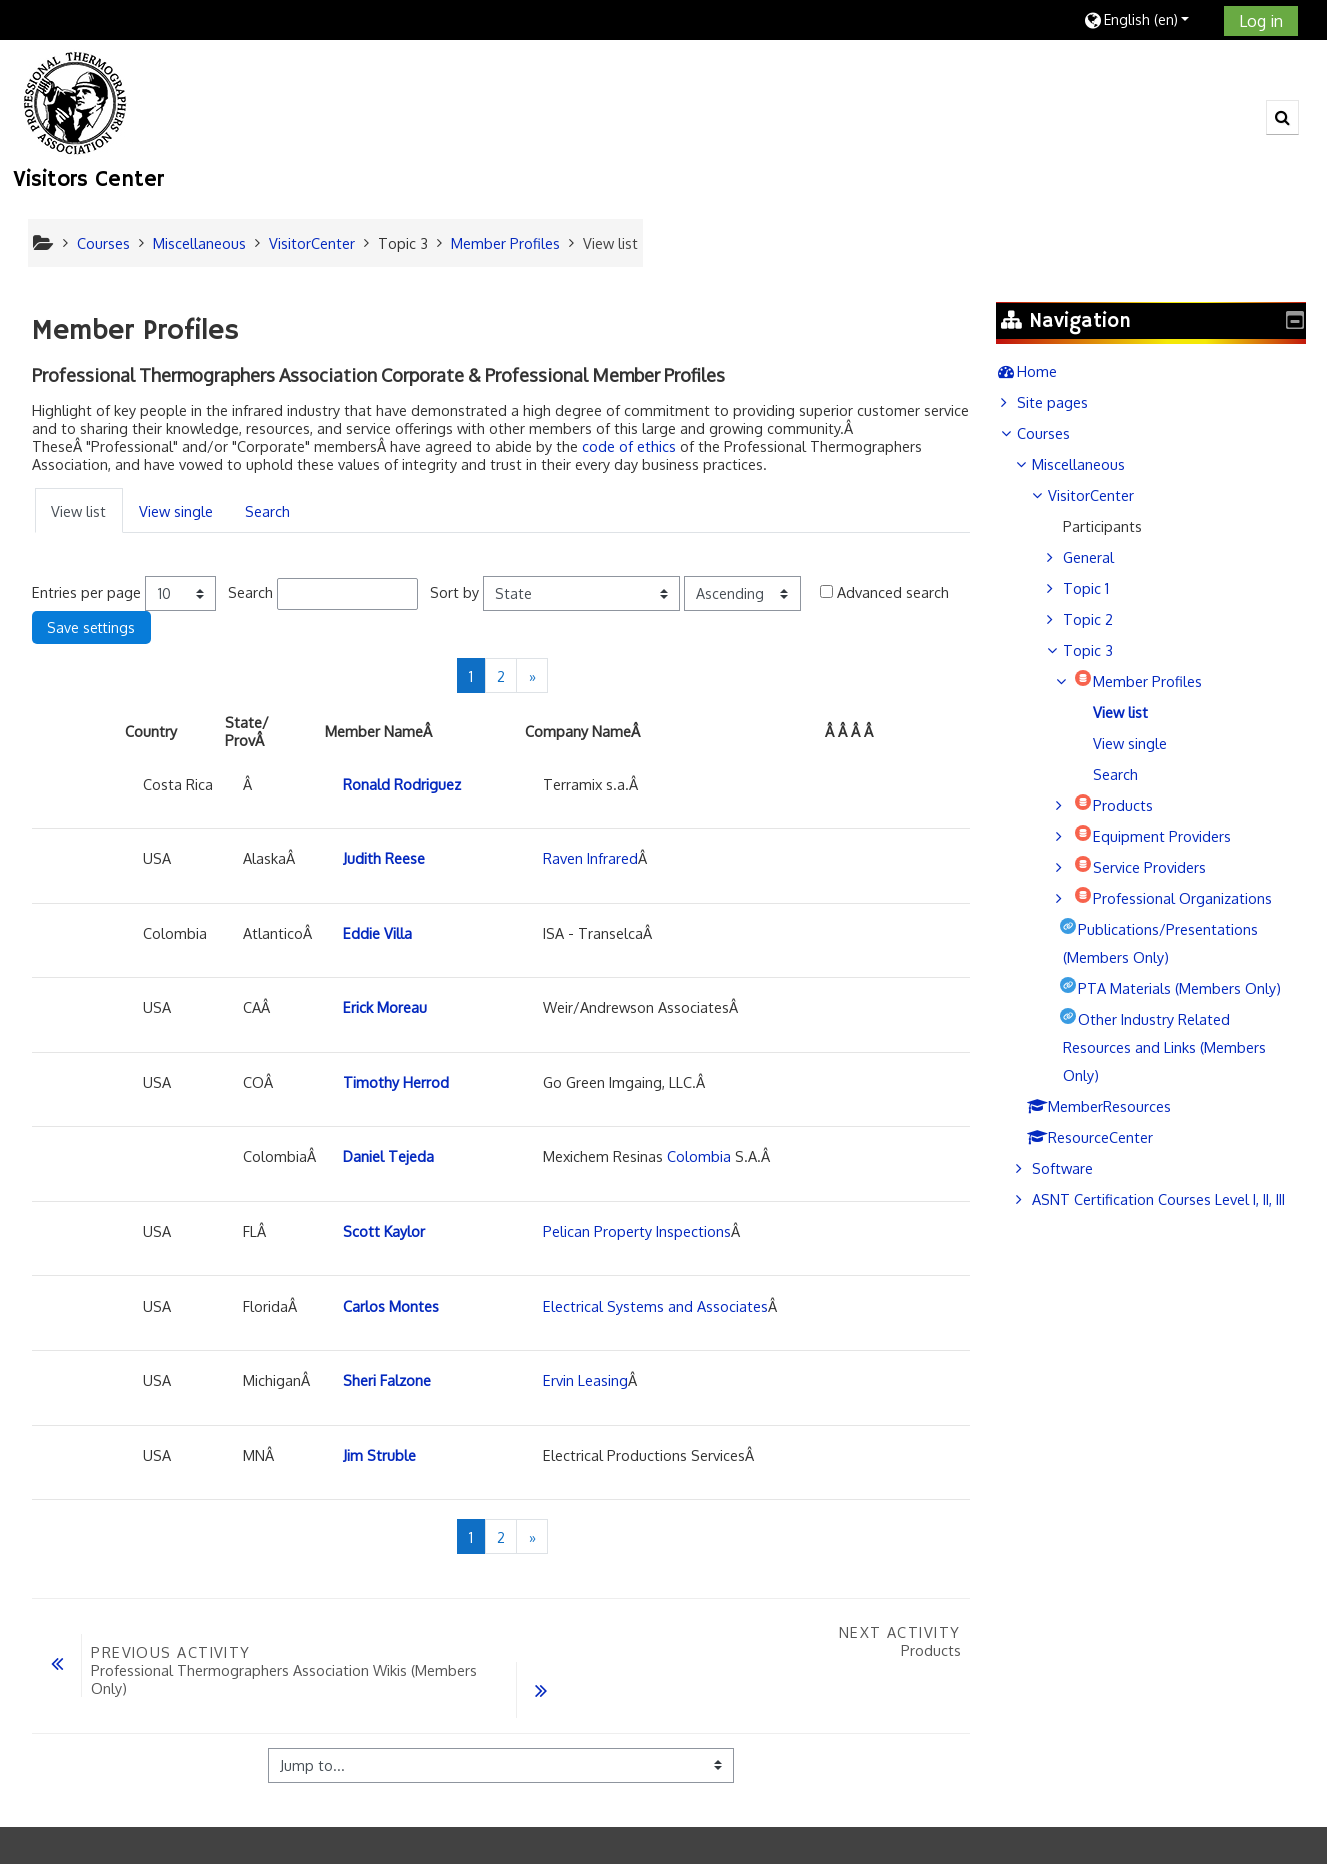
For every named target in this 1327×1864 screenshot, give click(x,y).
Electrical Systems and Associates (655, 1306)
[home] (75, 102)
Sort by (454, 592)
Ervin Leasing (585, 1380)
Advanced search (893, 592)
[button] (1146, 19)
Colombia (699, 1156)
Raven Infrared (590, 858)
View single (176, 511)
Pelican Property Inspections (637, 1231)
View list (78, 511)
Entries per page (86, 592)
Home (1052, 371)
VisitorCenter (1106, 495)
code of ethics (629, 446)
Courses (1058, 433)
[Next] (532, 675)
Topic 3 (403, 243)
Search (267, 511)
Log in (1261, 21)
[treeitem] (1158, 371)
